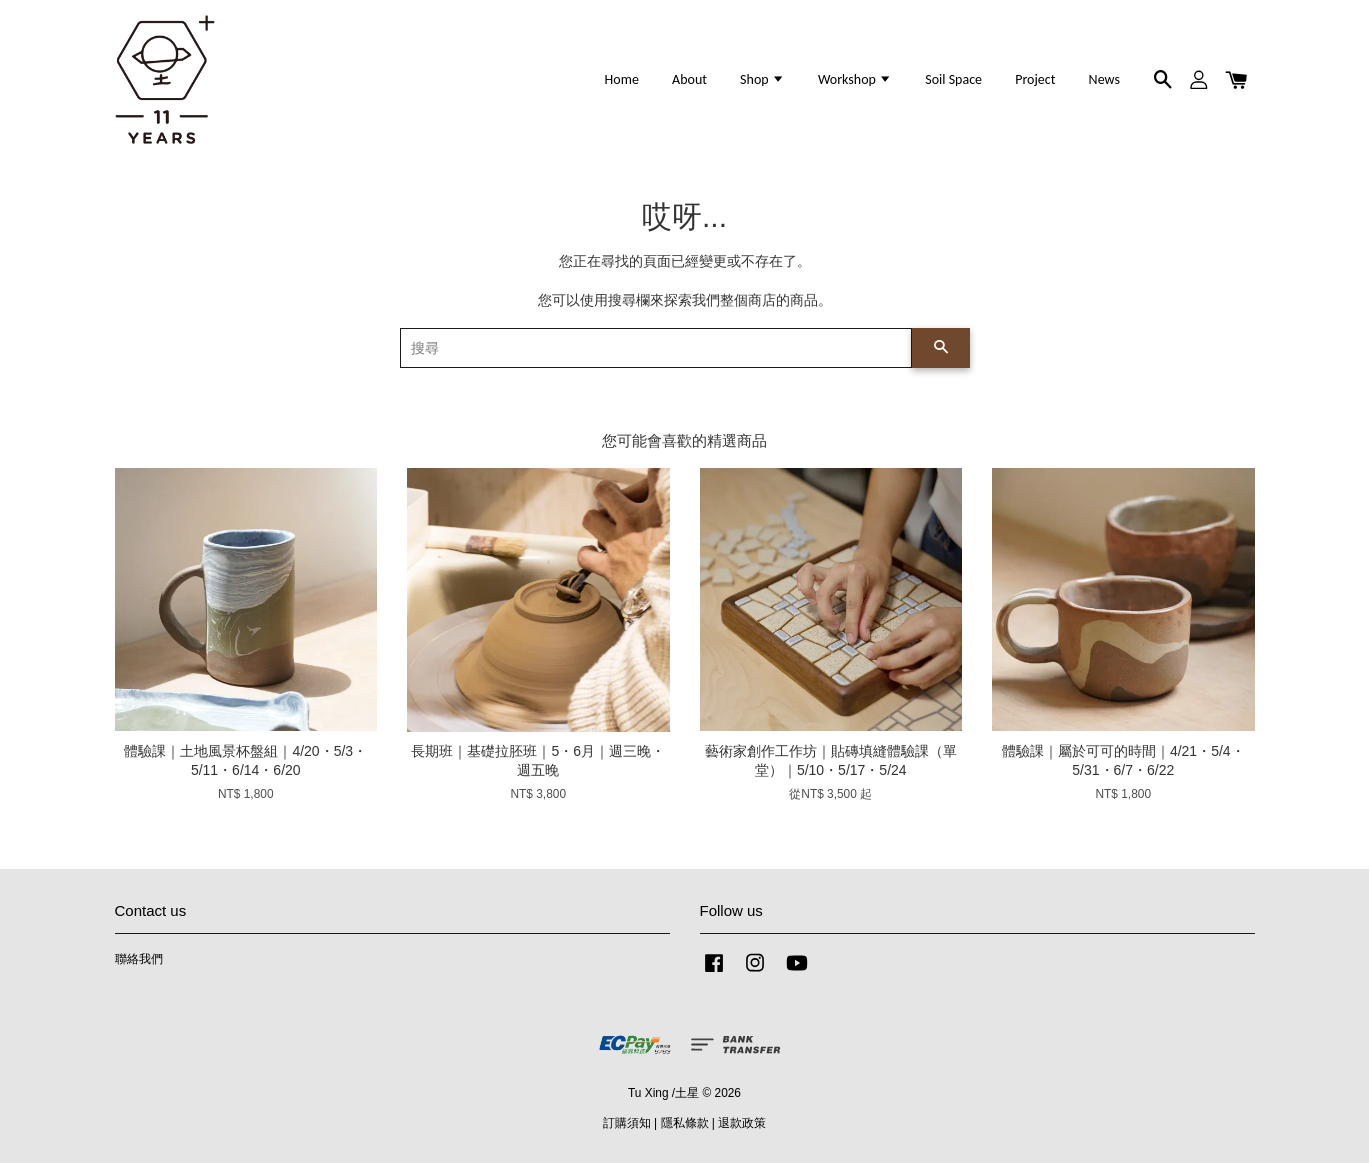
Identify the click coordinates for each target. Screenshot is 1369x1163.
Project (1035, 79)
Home (622, 79)
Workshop (855, 79)
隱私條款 (685, 1123)
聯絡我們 (139, 959)
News (1104, 79)
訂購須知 (627, 1123)
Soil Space (953, 79)
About (689, 79)
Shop (762, 79)
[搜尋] (656, 348)
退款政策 (742, 1123)
